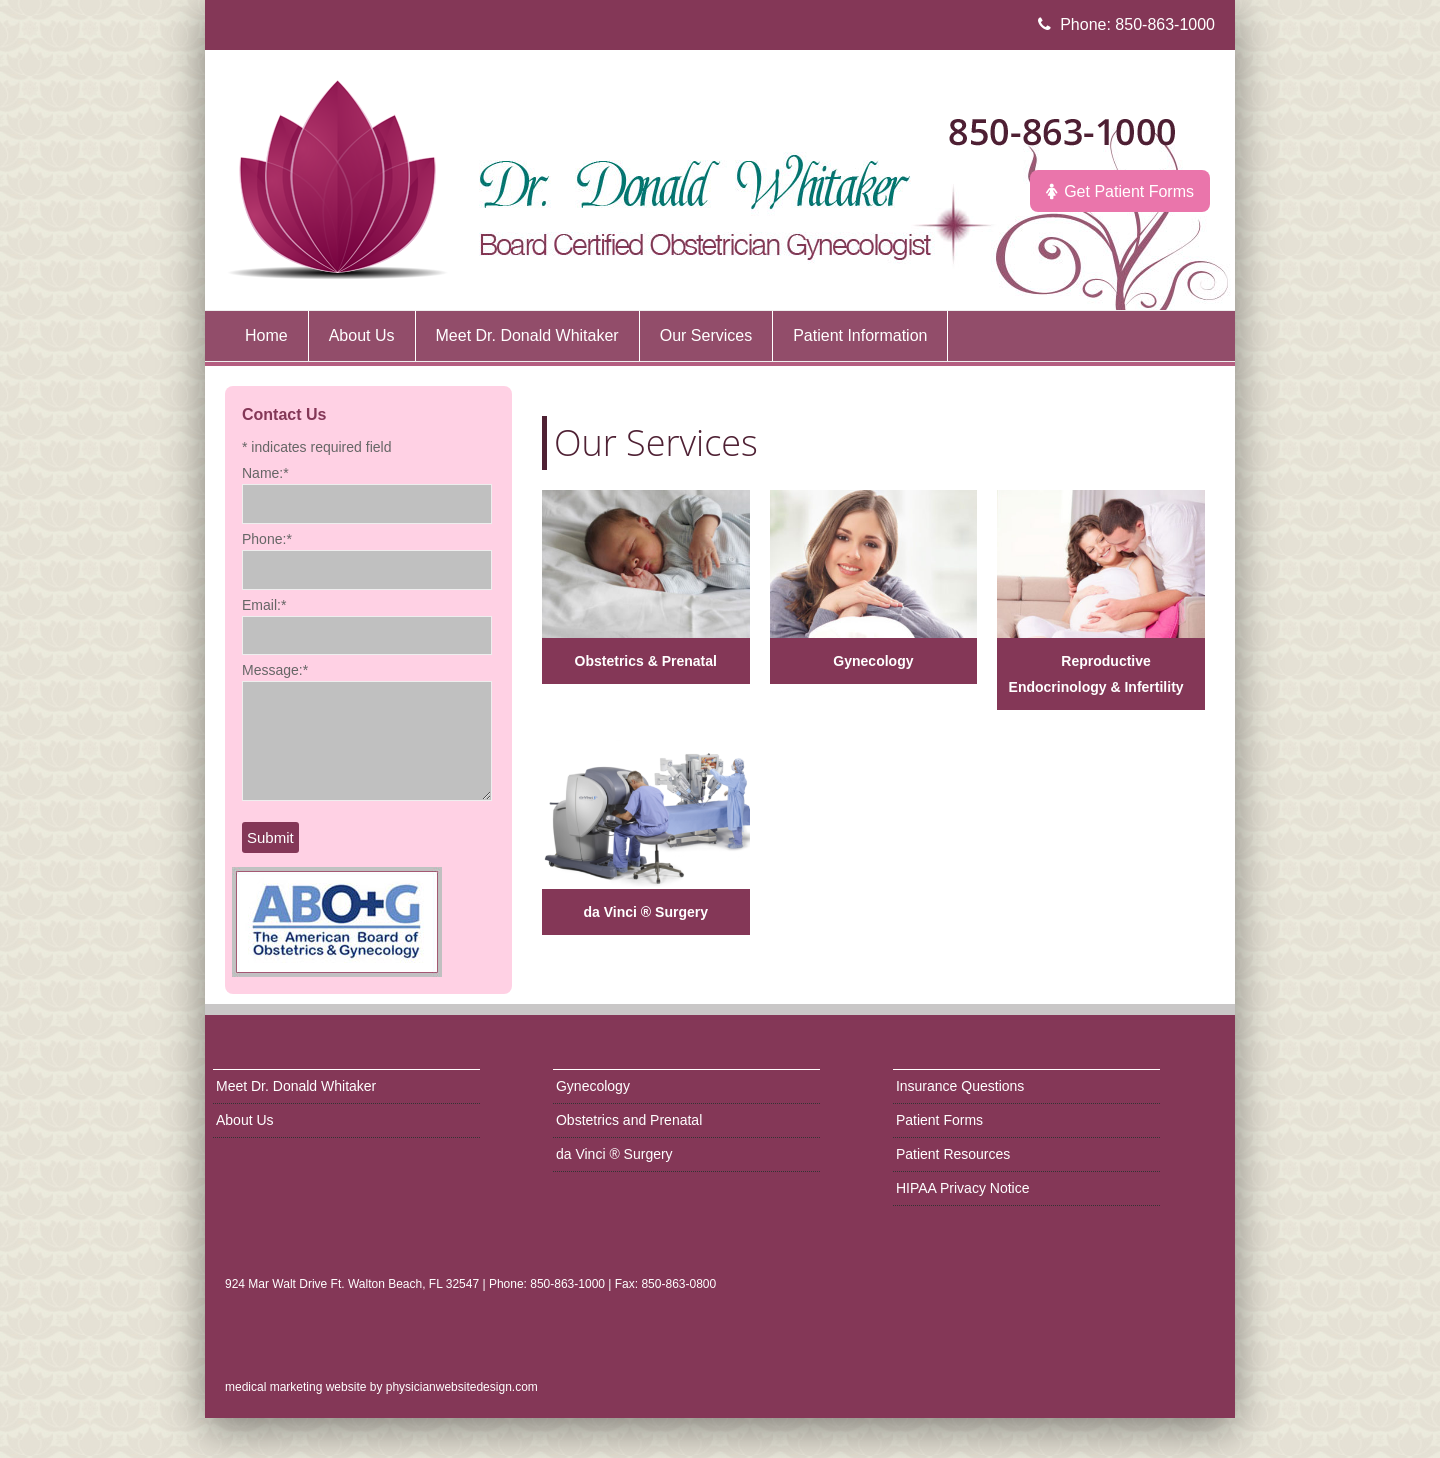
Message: (275, 670)
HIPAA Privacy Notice (963, 1188)
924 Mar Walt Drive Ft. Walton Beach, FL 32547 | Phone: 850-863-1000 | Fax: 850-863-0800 (470, 1284)
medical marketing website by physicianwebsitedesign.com (381, 1387)
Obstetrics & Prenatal (646, 661)
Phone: (267, 539)
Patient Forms (939, 1120)
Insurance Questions (960, 1086)
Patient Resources (953, 1154)
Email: (264, 605)
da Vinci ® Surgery (646, 912)
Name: (265, 473)
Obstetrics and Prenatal (629, 1120)
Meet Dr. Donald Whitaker (296, 1086)
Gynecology (873, 661)
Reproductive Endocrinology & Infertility (1096, 674)
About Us (245, 1120)
